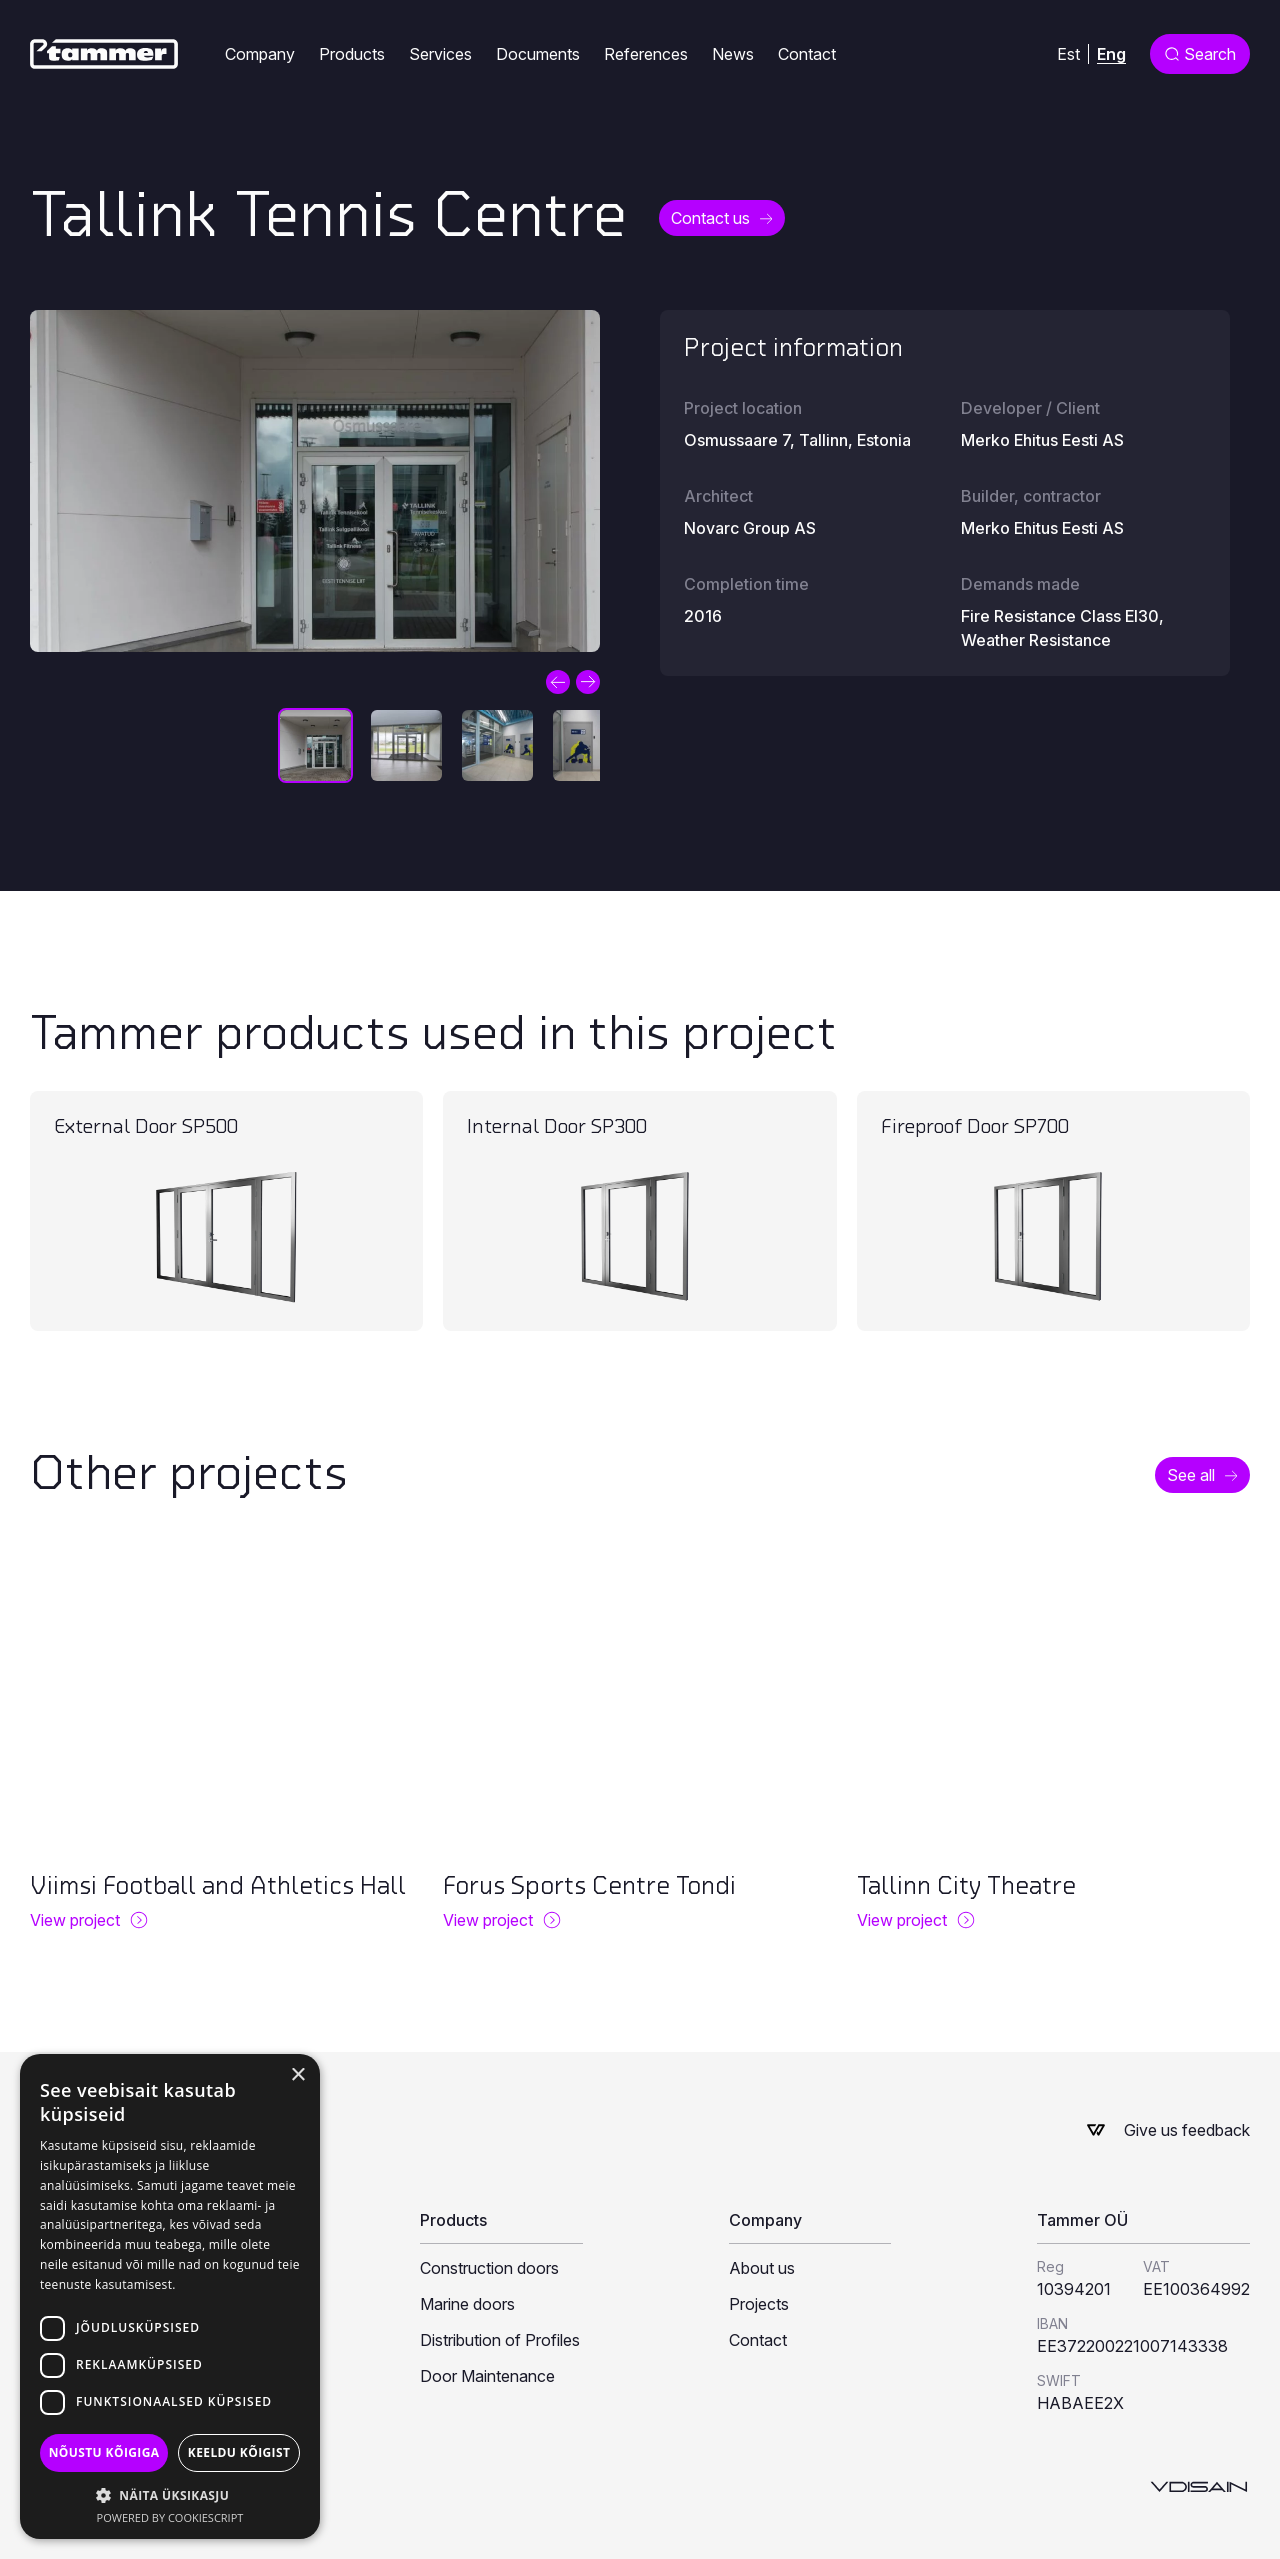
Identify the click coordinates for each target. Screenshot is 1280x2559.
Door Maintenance (487, 2376)
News (733, 54)
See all (1191, 1475)
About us (762, 2268)
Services (440, 54)
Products (352, 54)
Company (260, 54)
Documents (538, 54)
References (646, 54)
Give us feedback (1187, 2130)
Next (588, 682)
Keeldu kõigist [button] (239, 2452)
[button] (170, 2495)
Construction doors (489, 2268)
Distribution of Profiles (500, 2340)
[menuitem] (1068, 53)
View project (75, 1920)
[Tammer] (104, 54)
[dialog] (170, 2296)
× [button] (297, 2075)
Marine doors (467, 2304)
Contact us (710, 218)
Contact (807, 54)
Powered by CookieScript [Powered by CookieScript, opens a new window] (170, 2517)
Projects (759, 2304)
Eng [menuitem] (1111, 53)
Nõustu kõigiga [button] (104, 2452)
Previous (558, 682)
